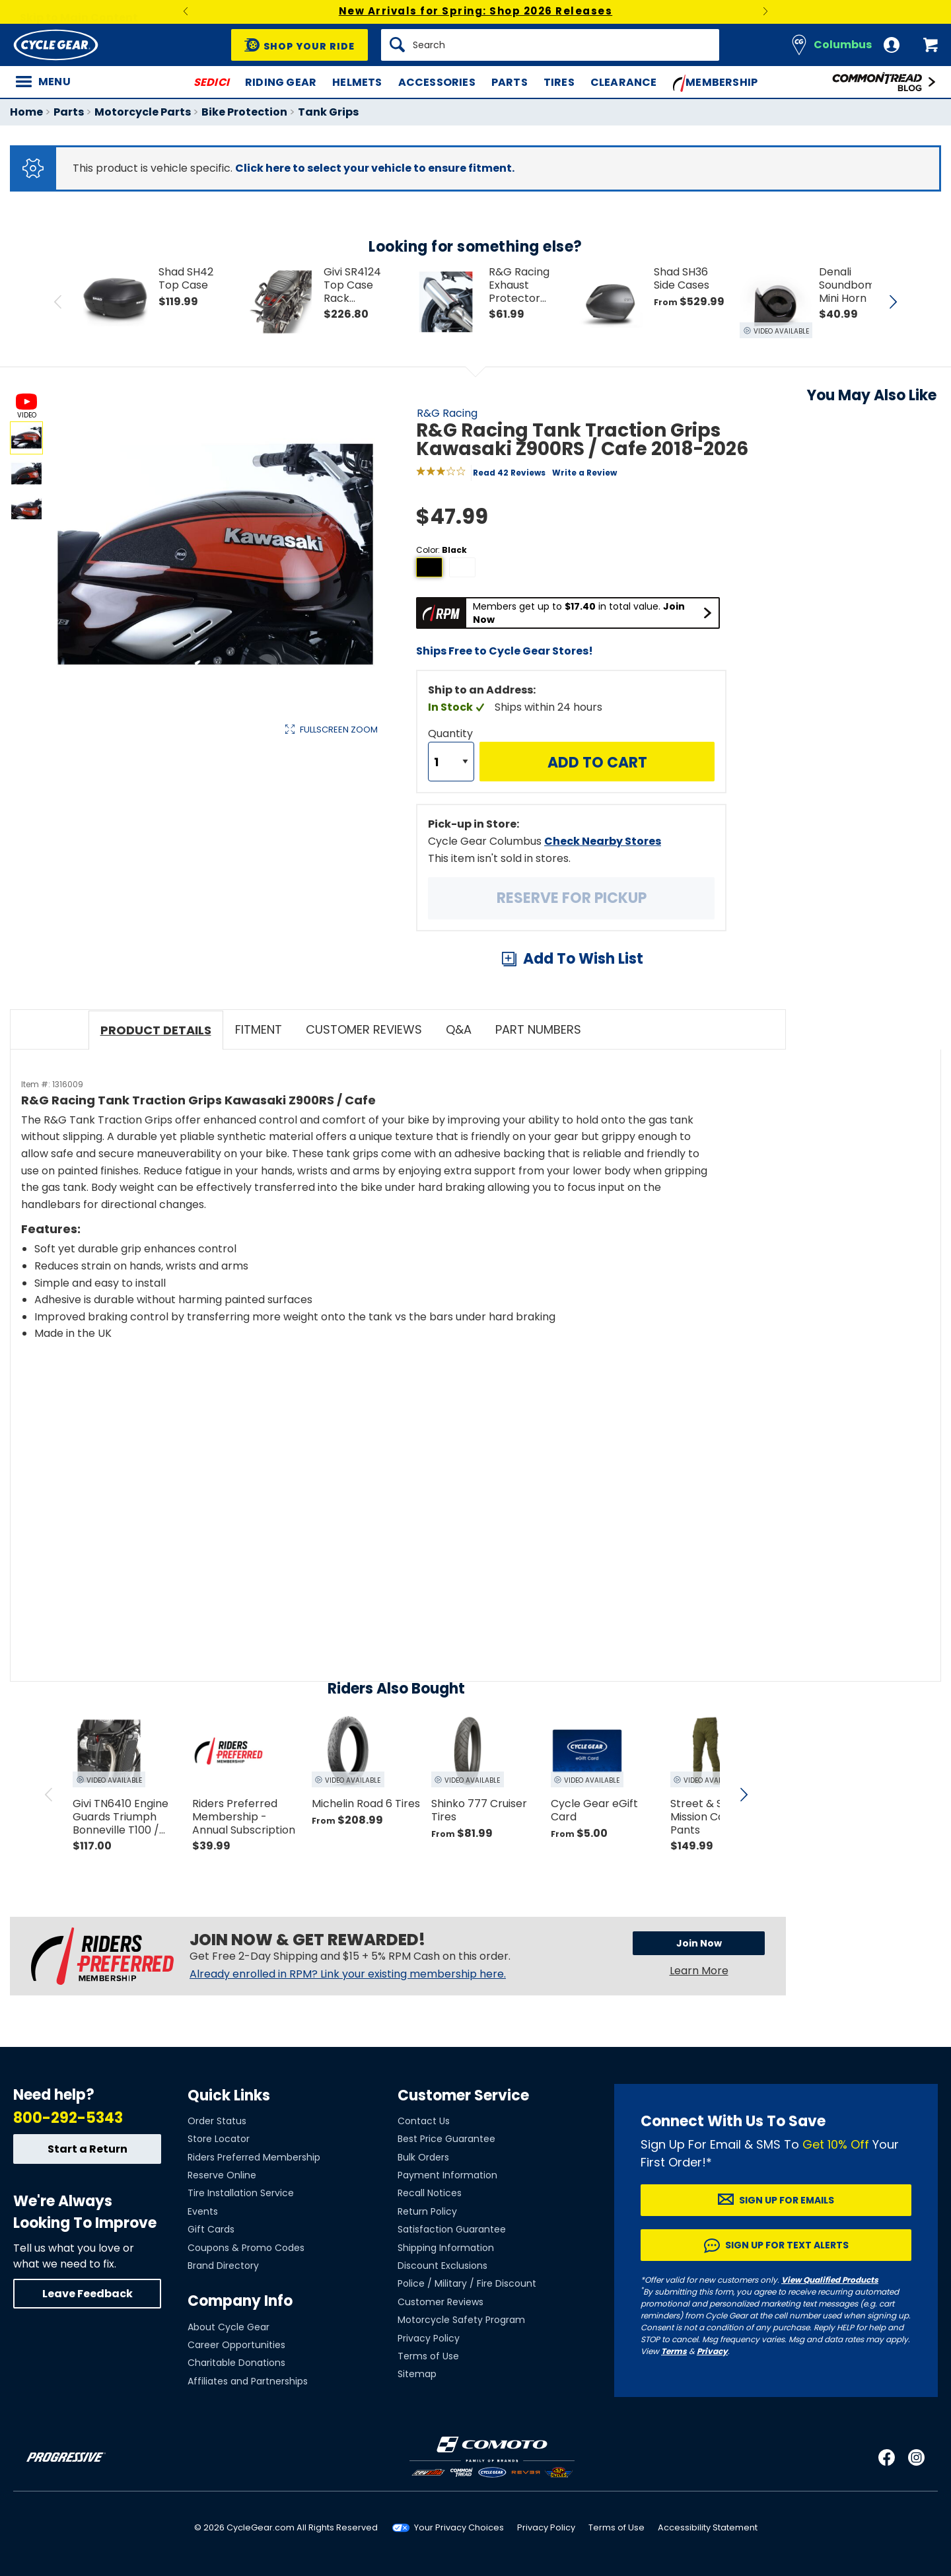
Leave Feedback (87, 2293)
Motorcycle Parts (142, 112)
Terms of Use (428, 2356)
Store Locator (219, 2138)
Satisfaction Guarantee (452, 2229)
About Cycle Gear (228, 2327)
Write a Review (584, 472)
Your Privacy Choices (459, 2527)
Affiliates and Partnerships (248, 2381)
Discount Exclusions (442, 2265)
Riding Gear (280, 82)
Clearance (623, 82)
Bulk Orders (423, 2157)
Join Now (699, 1943)
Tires (559, 82)
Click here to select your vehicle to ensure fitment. (374, 168)
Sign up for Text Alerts (787, 2245)
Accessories (437, 82)
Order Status (217, 2121)
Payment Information (447, 2175)
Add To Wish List (583, 958)
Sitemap (417, 2373)
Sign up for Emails (786, 2200)
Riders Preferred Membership (254, 2157)
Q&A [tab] (459, 1029)
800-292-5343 (68, 2118)
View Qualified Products (829, 2279)
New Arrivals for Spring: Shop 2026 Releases (476, 11)
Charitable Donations (236, 2362)
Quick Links (229, 2095)
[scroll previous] (49, 1795)
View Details (214, 869)
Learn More (699, 1970)
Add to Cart (597, 762)
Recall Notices (430, 2193)
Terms (674, 2351)
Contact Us (424, 2121)
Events (203, 2211)
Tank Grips (328, 112)
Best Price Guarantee (446, 2138)
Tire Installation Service (241, 2193)
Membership (715, 83)
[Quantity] (451, 761)
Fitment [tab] (258, 1029)
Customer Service (463, 2095)
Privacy (712, 2351)
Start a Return (87, 2149)
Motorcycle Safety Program (461, 2319)
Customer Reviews (440, 2301)
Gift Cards (211, 2229)
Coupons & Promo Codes (246, 2247)
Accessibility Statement (707, 2527)
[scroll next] (744, 1795)
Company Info (240, 2301)
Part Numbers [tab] (538, 1029)
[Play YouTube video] (368, 1469)
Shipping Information (446, 2247)
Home (26, 112)
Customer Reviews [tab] (364, 1029)
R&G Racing (447, 413)
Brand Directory (223, 2265)
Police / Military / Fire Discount (467, 2283)
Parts (509, 82)
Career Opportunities (236, 2344)
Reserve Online (222, 2175)
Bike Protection (244, 112)
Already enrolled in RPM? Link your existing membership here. (348, 1974)
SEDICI (211, 82)
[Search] (550, 45)
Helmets (357, 82)
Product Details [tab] (155, 1030)
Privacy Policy (429, 2338)
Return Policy (427, 2211)
